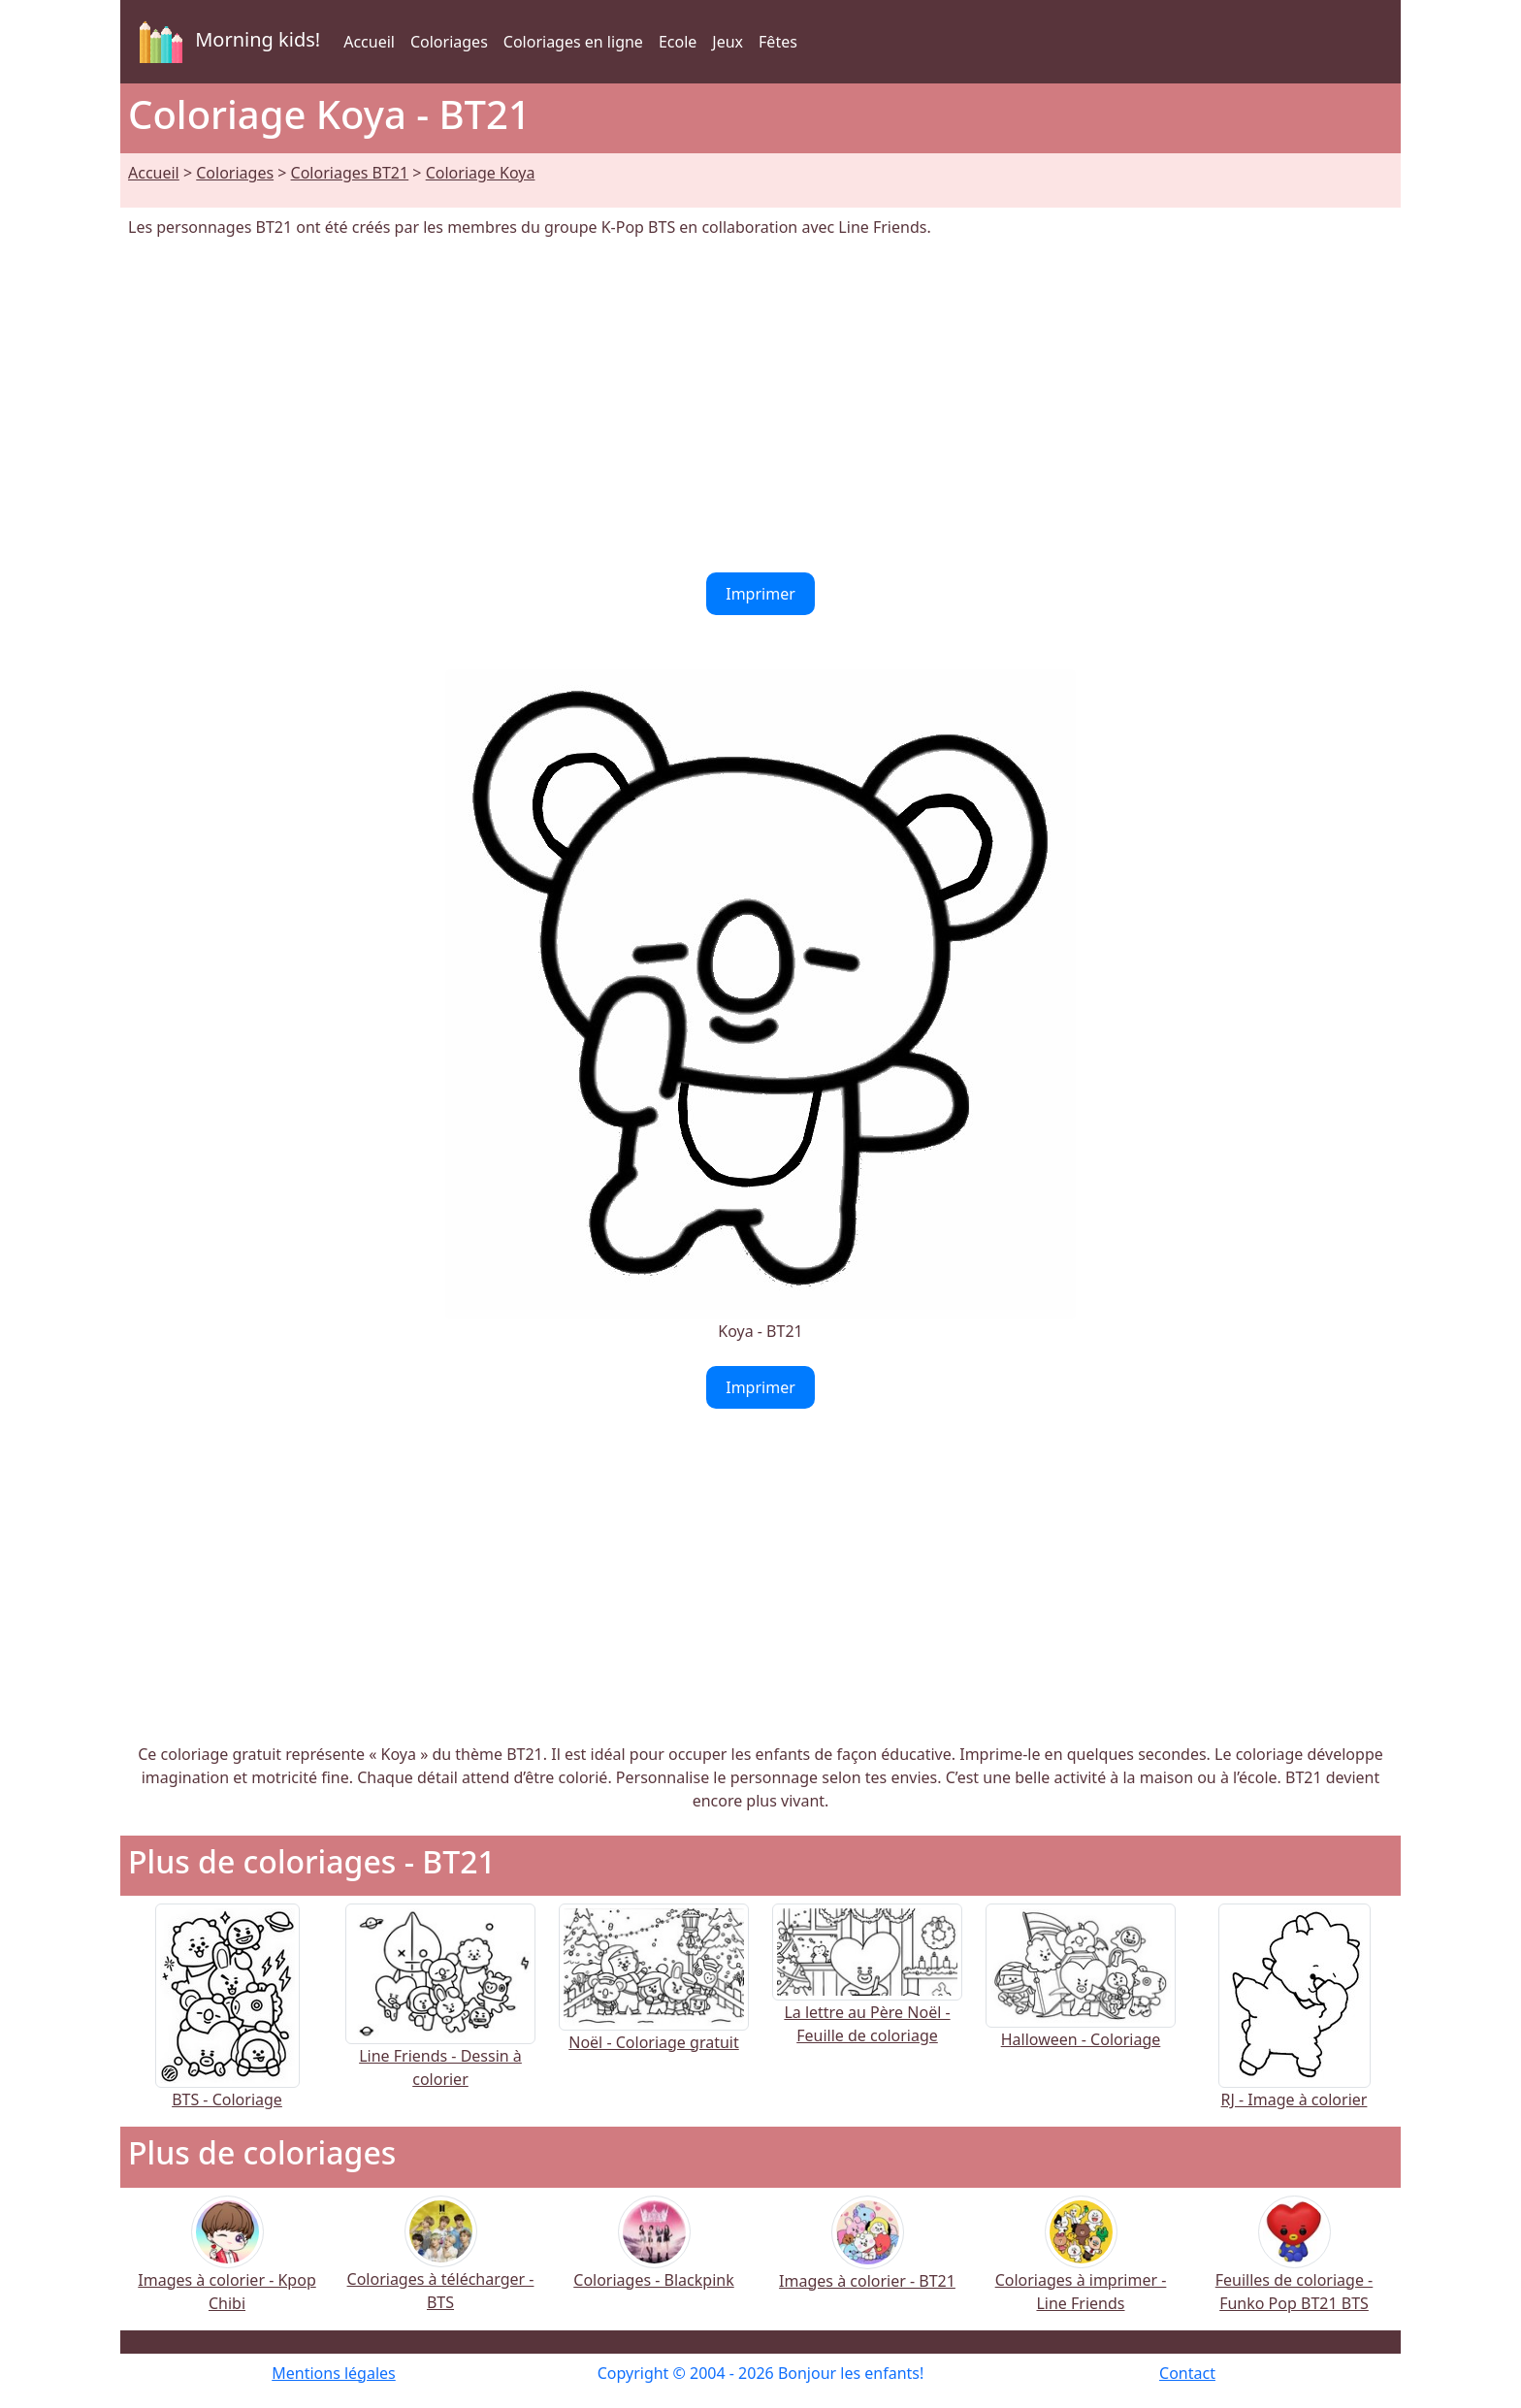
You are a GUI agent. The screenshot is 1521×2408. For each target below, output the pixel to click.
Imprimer (760, 593)
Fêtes (778, 41)
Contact (1187, 2373)
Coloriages (449, 41)
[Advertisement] (760, 405)
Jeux (727, 41)
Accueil (369, 41)
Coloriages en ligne (573, 41)
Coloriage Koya (480, 172)
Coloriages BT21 (350, 172)
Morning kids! (226, 42)
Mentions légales (334, 2373)
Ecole (677, 41)
